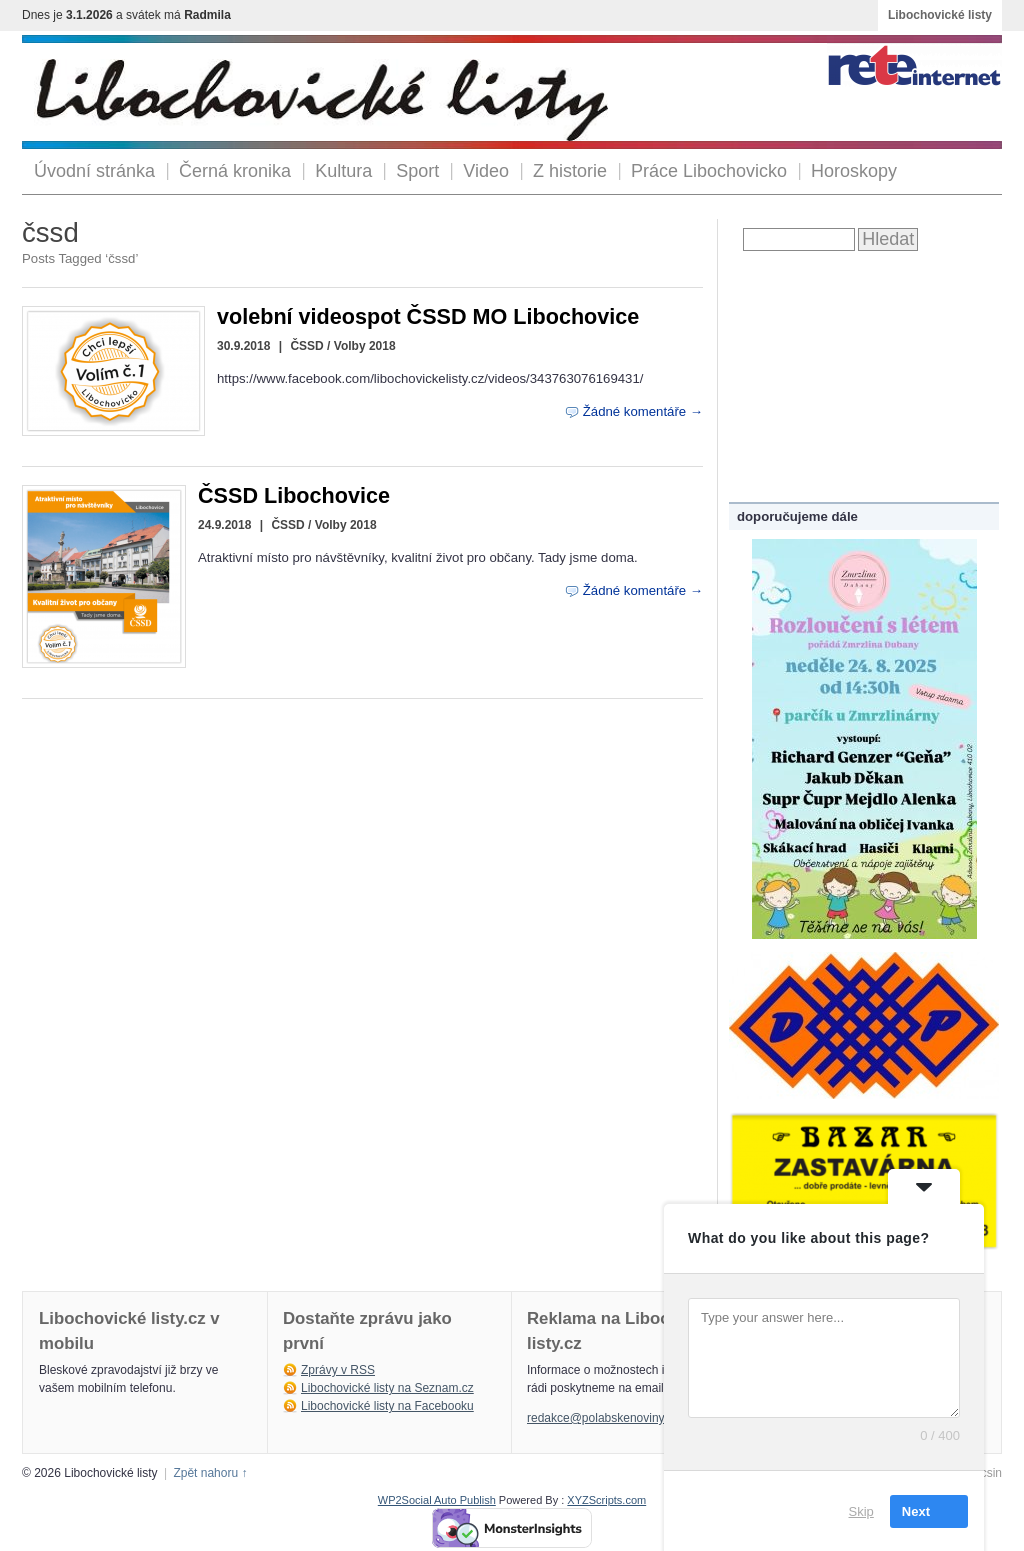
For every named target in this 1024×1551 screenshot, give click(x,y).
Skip (861, 1510)
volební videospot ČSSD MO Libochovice (428, 316)
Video (486, 171)
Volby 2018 (365, 346)
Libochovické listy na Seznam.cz (387, 1388)
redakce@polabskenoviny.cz (603, 1418)
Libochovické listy (940, 15)
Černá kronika (235, 171)
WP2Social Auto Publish (437, 1500)
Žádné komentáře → (643, 411)
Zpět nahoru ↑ (210, 1473)
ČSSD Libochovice (294, 495)
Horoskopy (854, 171)
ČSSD (306, 346)
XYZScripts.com (606, 1500)
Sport (417, 171)
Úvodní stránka (94, 171)
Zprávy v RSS (338, 1370)
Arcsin (985, 1473)
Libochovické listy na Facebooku (387, 1406)
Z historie (570, 171)
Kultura (343, 171)
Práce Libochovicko (709, 171)
